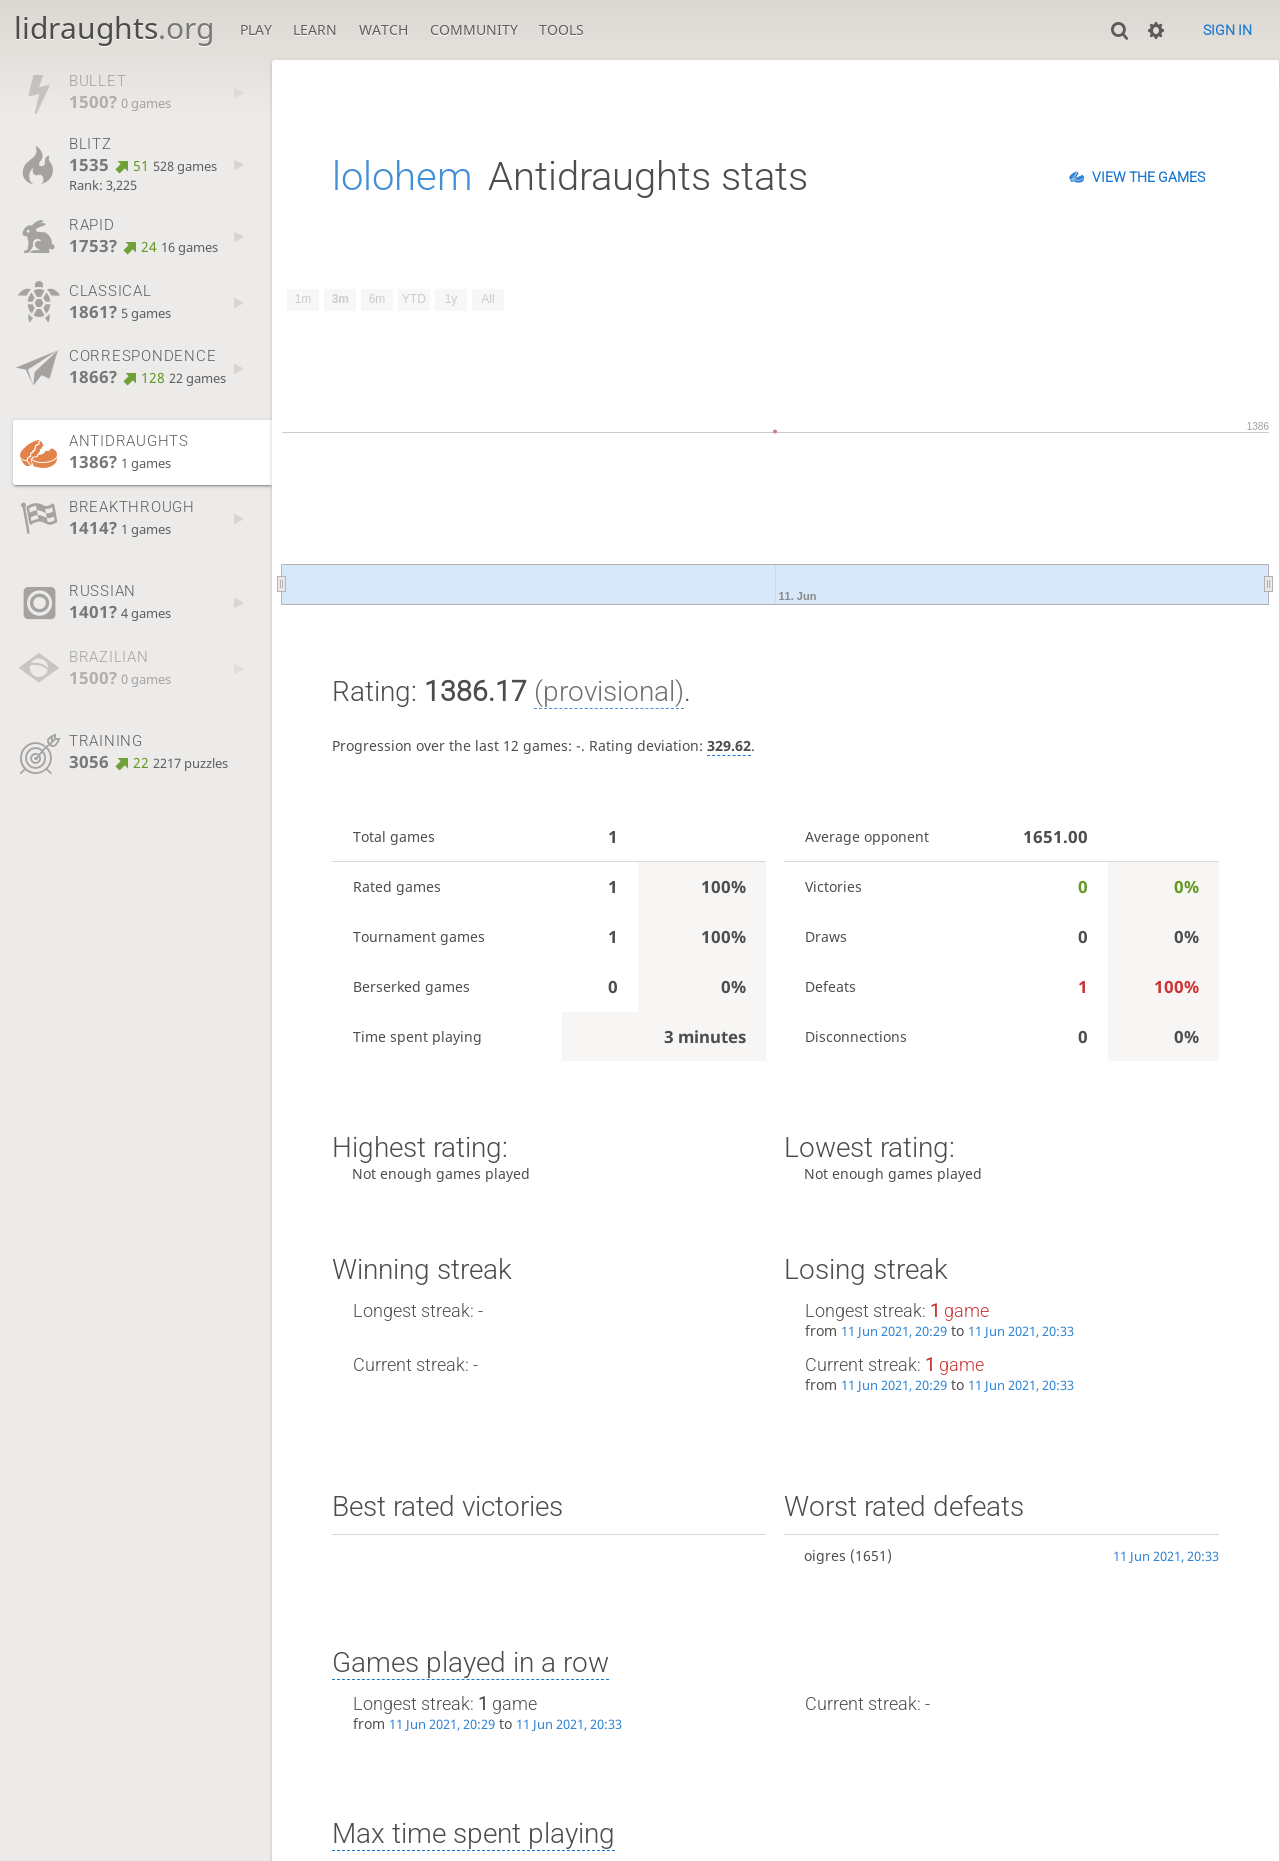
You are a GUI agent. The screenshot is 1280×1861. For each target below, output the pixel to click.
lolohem (402, 176)
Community (474, 29)
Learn (315, 29)
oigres (825, 1555)
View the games (1148, 177)
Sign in (1227, 30)
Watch (383, 29)
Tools (561, 29)
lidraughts (114, 27)
